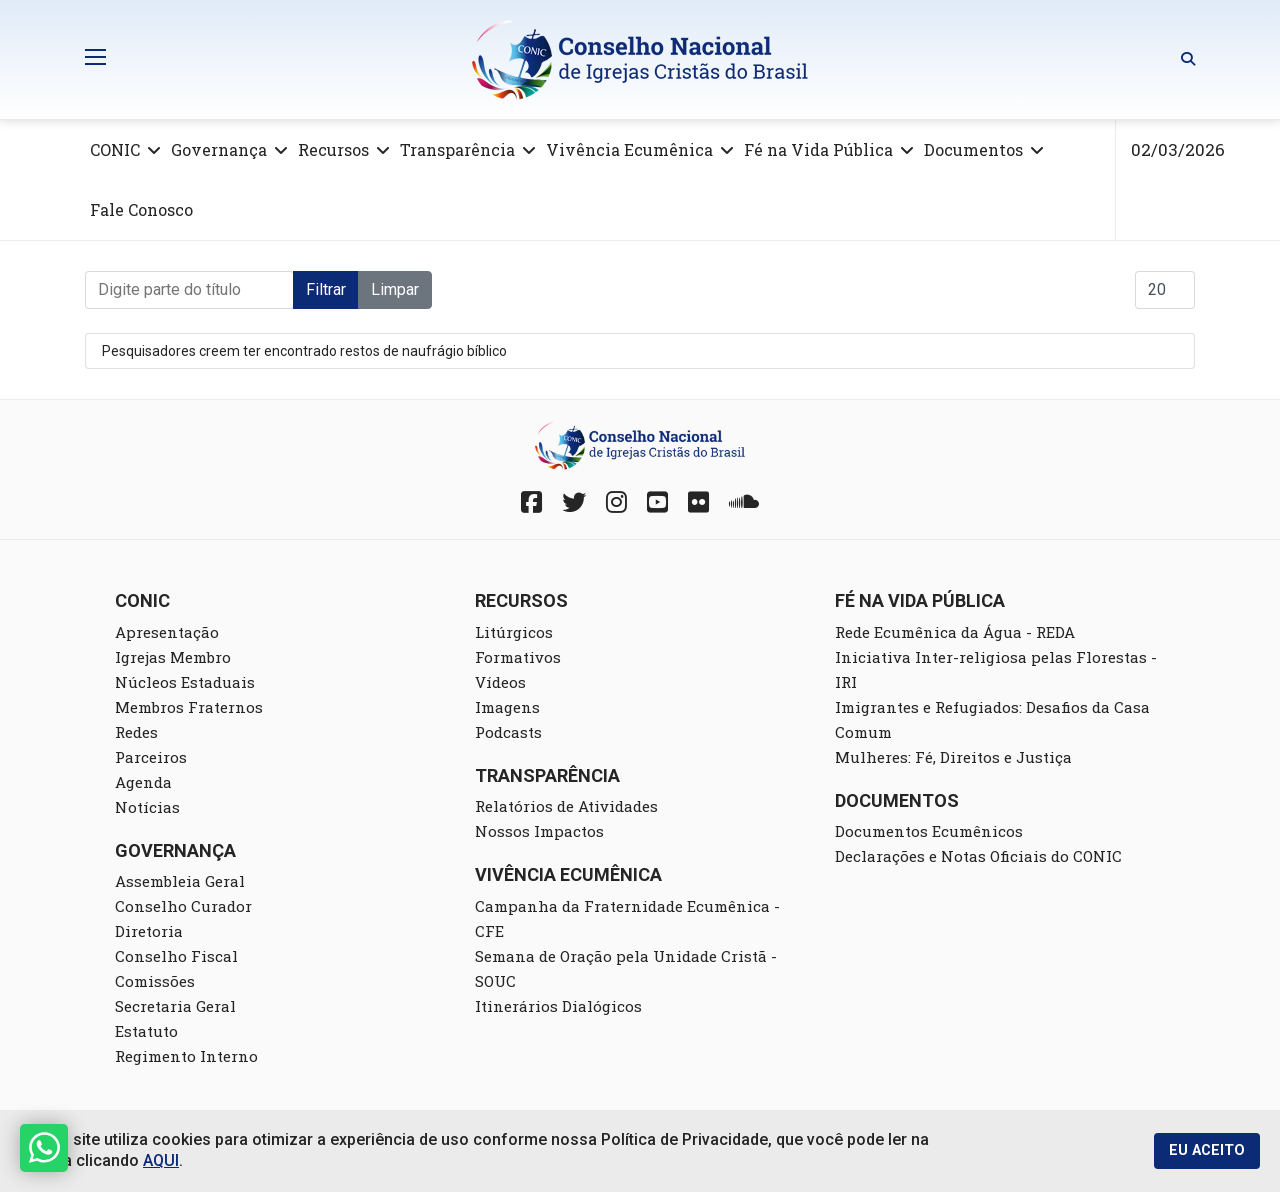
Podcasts (508, 732)
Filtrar (326, 289)
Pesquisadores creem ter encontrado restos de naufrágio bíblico (304, 351)
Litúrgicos (514, 632)
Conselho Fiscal (176, 956)
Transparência (457, 149)
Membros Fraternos (189, 707)
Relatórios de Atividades (566, 806)
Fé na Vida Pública (818, 149)
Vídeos (500, 682)
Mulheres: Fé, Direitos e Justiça (953, 757)
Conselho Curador (183, 906)
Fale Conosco (141, 209)
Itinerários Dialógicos (558, 1006)
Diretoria (149, 931)
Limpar (395, 289)
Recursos (333, 149)
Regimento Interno (186, 1056)
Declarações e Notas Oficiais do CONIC (978, 856)
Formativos (518, 657)
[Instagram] (616, 502)
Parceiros (151, 757)
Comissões (155, 981)
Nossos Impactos (539, 831)
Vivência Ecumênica (629, 149)
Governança (219, 149)
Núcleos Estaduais (185, 682)
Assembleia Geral (180, 881)
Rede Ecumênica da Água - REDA (955, 632)
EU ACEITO (1207, 1150)
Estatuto (146, 1031)
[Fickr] (698, 502)
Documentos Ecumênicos (929, 831)
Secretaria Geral (175, 1006)
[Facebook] (531, 502)
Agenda (143, 782)
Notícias (147, 807)
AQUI (161, 1160)
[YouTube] (657, 502)
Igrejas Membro (173, 657)
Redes (136, 732)
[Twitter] (574, 502)
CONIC (115, 149)
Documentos (973, 149)
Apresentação (167, 632)
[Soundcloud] (744, 502)
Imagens (507, 707)
